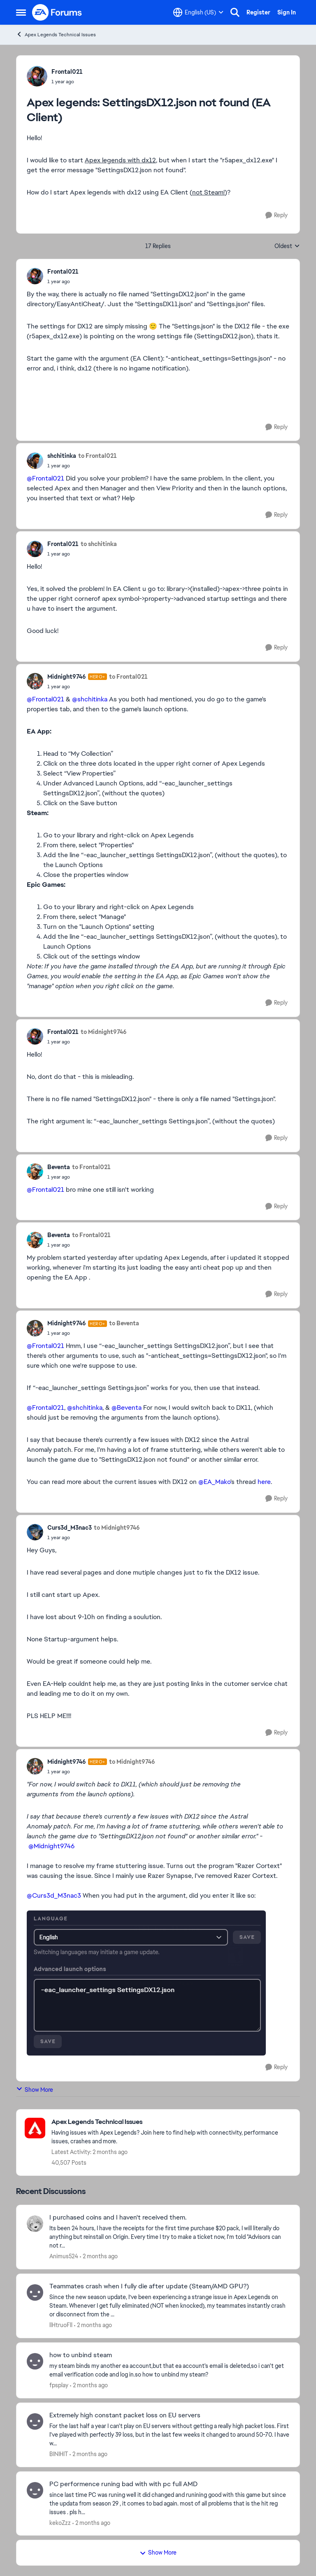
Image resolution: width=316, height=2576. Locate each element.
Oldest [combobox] (287, 246)
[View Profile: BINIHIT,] (35, 2421)
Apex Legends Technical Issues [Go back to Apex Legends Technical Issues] (56, 34)
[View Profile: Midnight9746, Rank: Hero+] (35, 681)
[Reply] (276, 215)
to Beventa (124, 1323)
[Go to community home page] (57, 12)
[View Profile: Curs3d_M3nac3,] (35, 1532)
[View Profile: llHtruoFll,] (35, 2292)
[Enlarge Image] (158, 1983)
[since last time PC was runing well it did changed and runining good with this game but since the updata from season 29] (169, 2503)
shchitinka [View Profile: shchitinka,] (61, 455)
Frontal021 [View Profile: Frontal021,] (67, 71)
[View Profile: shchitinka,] (35, 460)
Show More (34, 2089)
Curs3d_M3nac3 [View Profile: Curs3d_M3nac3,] (69, 1527)
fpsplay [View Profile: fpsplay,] (58, 2385)
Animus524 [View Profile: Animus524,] (63, 2256)
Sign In (286, 12)
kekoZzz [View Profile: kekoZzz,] (60, 2522)
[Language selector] (198, 12)
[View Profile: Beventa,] (35, 1171)
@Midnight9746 (51, 1846)
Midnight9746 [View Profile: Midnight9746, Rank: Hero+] (66, 676)
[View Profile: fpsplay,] (35, 2361)
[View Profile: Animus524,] (35, 2223)
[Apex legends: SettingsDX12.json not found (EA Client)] (63, 281)
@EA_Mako (214, 1481)
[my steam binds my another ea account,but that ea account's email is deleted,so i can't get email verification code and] (169, 2370)
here (264, 1481)
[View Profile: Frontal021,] (37, 76)
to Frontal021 (97, 455)
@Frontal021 (45, 478)
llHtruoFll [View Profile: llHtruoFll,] (60, 2325)
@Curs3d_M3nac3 (54, 1895)
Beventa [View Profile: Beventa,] (58, 1167)
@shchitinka (89, 699)
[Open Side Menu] (21, 12)
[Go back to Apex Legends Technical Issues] (171, 2122)
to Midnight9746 (104, 1032)
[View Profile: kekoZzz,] (35, 2490)
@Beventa (127, 1407)
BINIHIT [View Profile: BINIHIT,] (58, 2454)
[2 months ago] (99, 2256)
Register (258, 12)
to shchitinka (99, 544)
